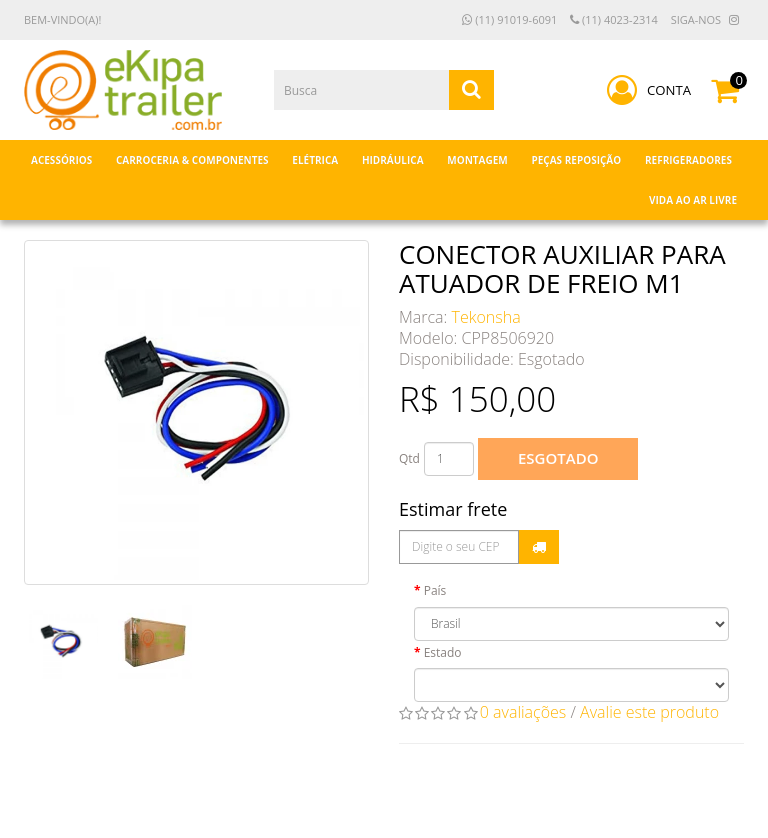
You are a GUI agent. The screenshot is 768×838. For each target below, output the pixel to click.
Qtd (409, 458)
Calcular (539, 547)
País (435, 590)
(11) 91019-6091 (509, 19)
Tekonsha (486, 317)
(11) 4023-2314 (614, 19)
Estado (443, 652)
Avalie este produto (649, 712)
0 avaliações (523, 712)
